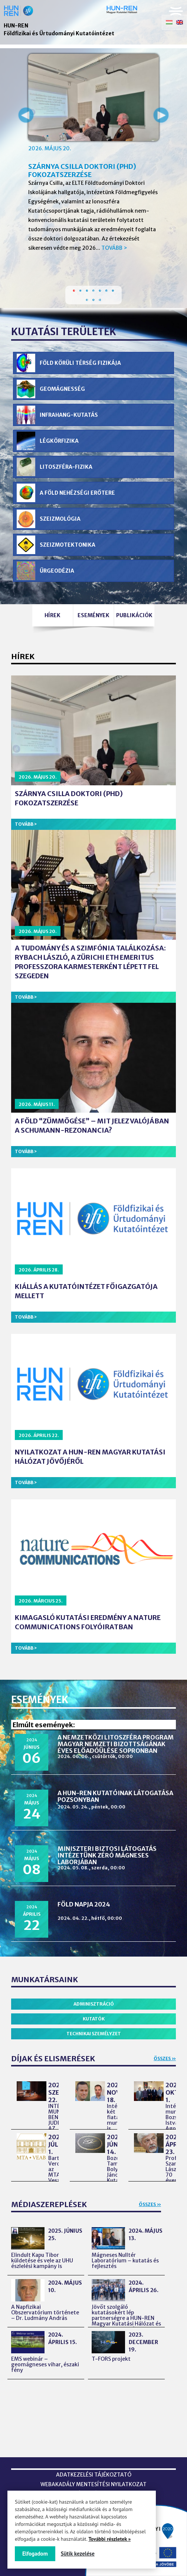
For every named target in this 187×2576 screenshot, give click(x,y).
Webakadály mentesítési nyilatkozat (93, 2484)
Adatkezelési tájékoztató (93, 2474)
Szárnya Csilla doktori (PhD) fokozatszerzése (82, 170)
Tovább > (114, 248)
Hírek (52, 615)
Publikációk (134, 615)
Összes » (165, 2058)
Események (93, 615)
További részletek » (109, 2539)
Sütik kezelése (78, 2553)
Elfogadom (35, 2553)
